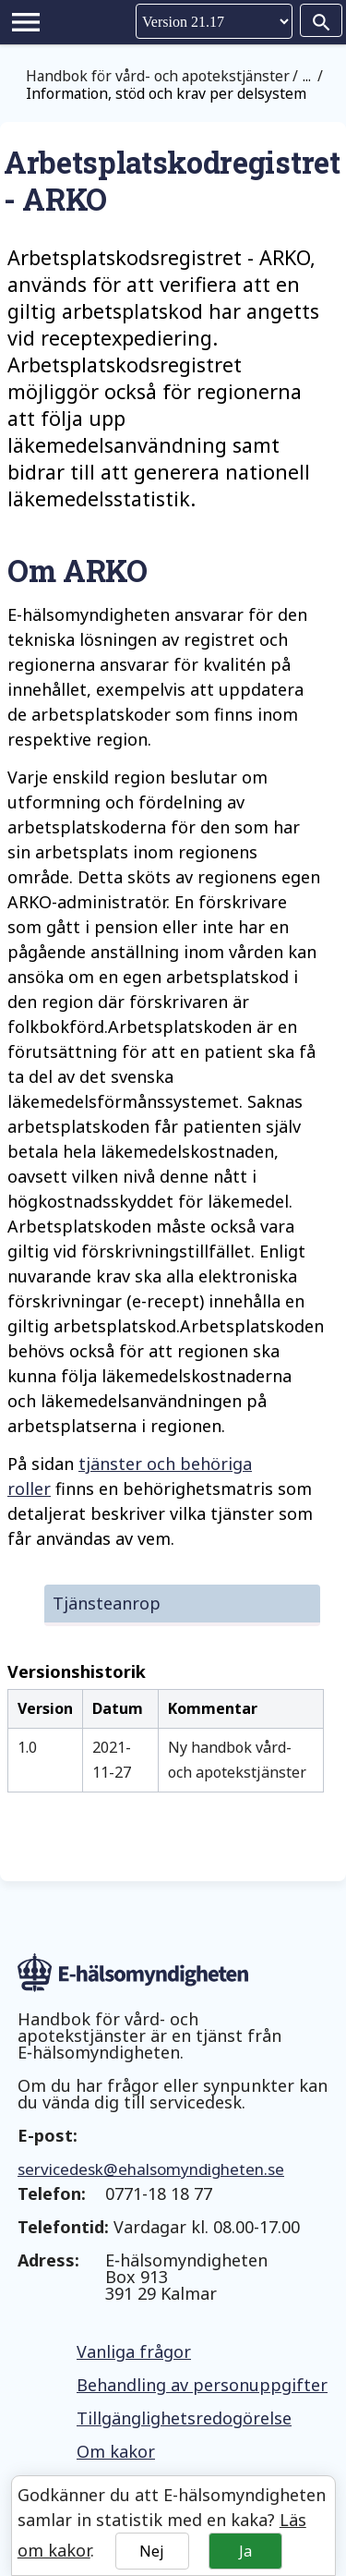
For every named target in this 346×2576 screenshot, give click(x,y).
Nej (151, 2551)
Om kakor (116, 2451)
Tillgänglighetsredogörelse (184, 2418)
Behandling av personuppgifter (202, 2385)
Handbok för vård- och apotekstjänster (158, 76)
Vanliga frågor (134, 2351)
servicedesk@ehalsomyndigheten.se (151, 2169)
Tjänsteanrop (107, 1603)
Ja (245, 2551)
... (307, 76)
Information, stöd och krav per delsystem (166, 93)
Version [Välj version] (214, 21)
